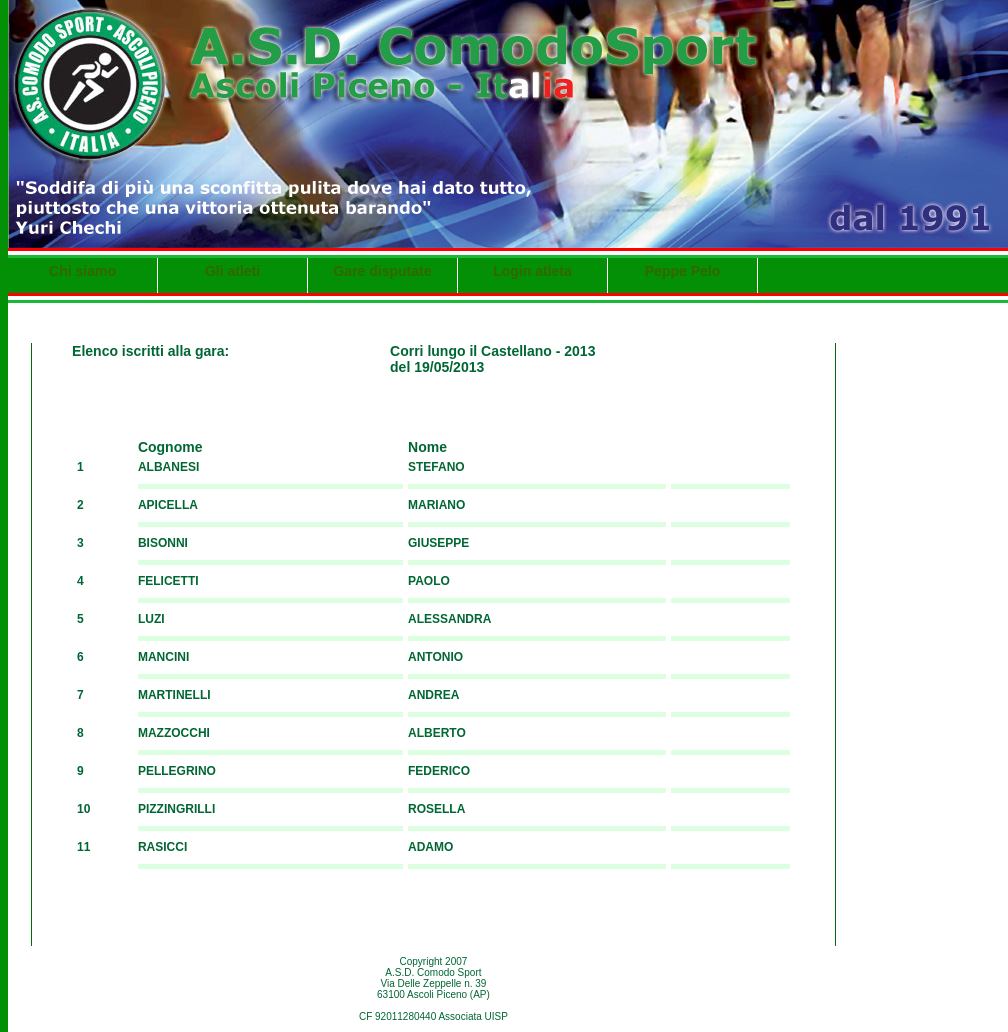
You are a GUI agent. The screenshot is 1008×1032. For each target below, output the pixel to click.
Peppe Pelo (682, 271)
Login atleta (532, 271)
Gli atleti (232, 271)
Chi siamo (82, 271)
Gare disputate (382, 271)
